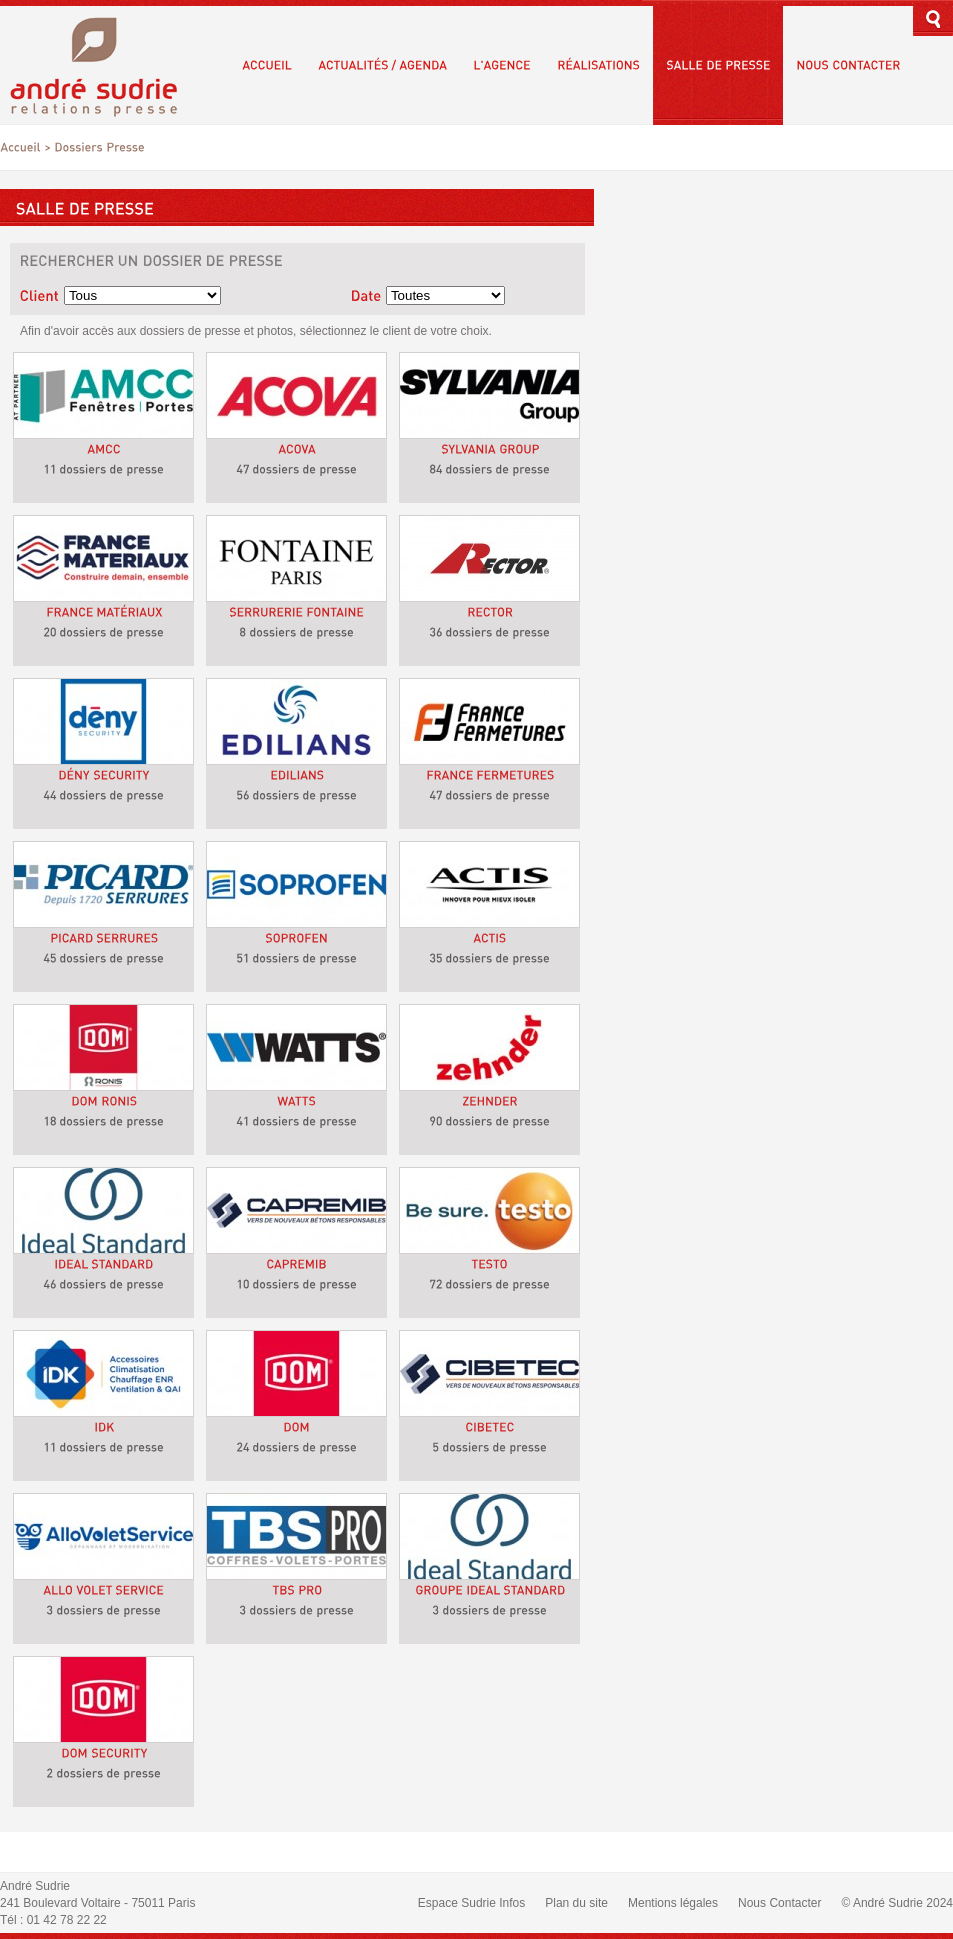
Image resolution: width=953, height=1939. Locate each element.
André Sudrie (104, 64)
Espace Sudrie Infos (471, 1903)
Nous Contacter (779, 1903)
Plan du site (576, 1903)
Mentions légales (673, 1903)
